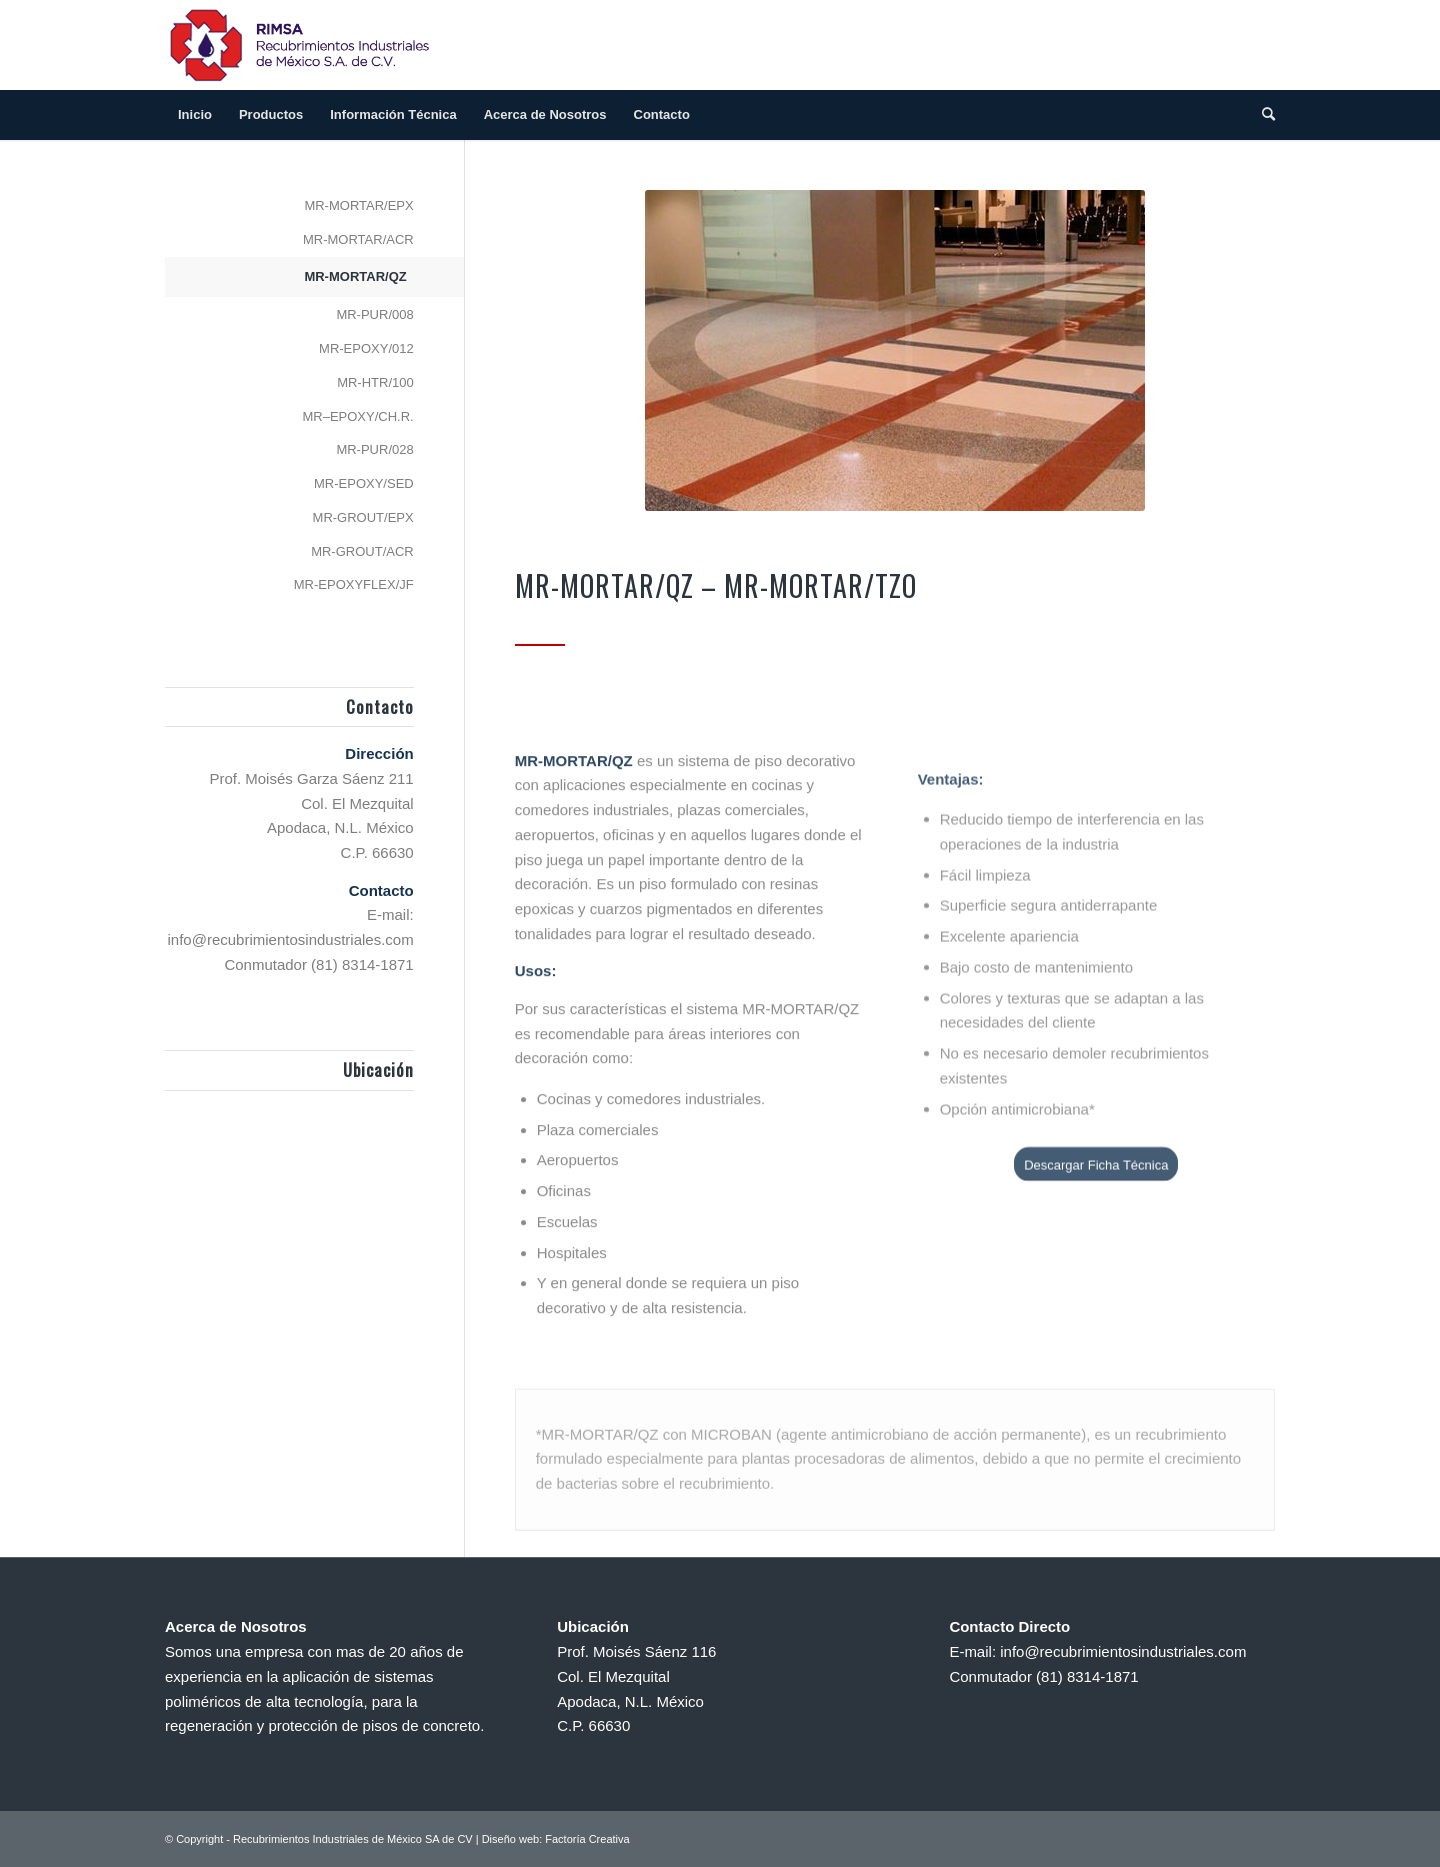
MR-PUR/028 (374, 449)
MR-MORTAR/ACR (358, 239)
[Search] (1262, 115)
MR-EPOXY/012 (366, 348)
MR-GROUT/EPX (363, 517)
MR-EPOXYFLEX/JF (354, 584)
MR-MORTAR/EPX (358, 205)
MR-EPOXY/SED (364, 483)
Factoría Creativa (587, 1839)
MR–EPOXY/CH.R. (357, 416)
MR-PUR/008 (374, 314)
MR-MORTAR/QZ (355, 276)
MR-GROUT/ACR (362, 551)
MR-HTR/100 (375, 382)
